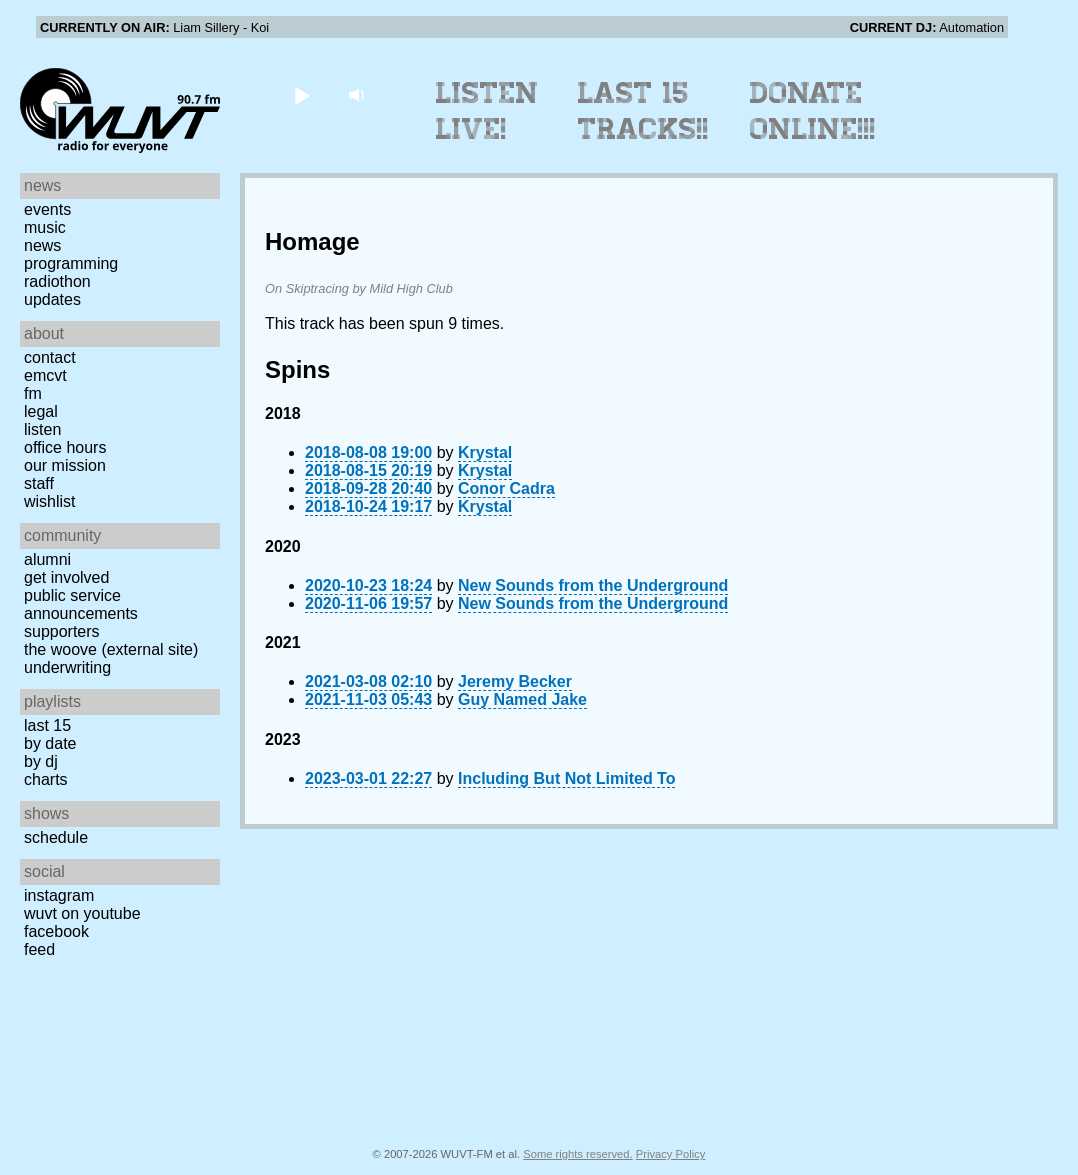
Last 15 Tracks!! (643, 111)
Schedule (56, 837)
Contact (50, 357)
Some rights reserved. (577, 1154)
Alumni (47, 559)
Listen (42, 429)
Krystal (485, 452)
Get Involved (66, 577)
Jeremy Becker (515, 681)
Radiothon (57, 281)
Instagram (59, 895)
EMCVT (45, 375)
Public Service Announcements (81, 604)
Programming (71, 263)
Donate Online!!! (813, 111)
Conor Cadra (506, 488)
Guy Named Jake (522, 699)
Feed (39, 949)
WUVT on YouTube (82, 913)
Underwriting (67, 667)
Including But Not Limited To (566, 778)
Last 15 (47, 725)
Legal (41, 411)
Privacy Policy (671, 1154)
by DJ (41, 761)
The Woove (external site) (111, 649)
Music (45, 227)
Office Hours (65, 447)
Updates (52, 299)
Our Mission (65, 465)
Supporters (62, 631)
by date (50, 743)
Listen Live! (487, 111)
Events (47, 209)
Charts (46, 779)
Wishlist (50, 501)
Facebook (56, 931)
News (42, 245)
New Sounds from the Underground (593, 585)
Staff (39, 483)
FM (33, 393)
